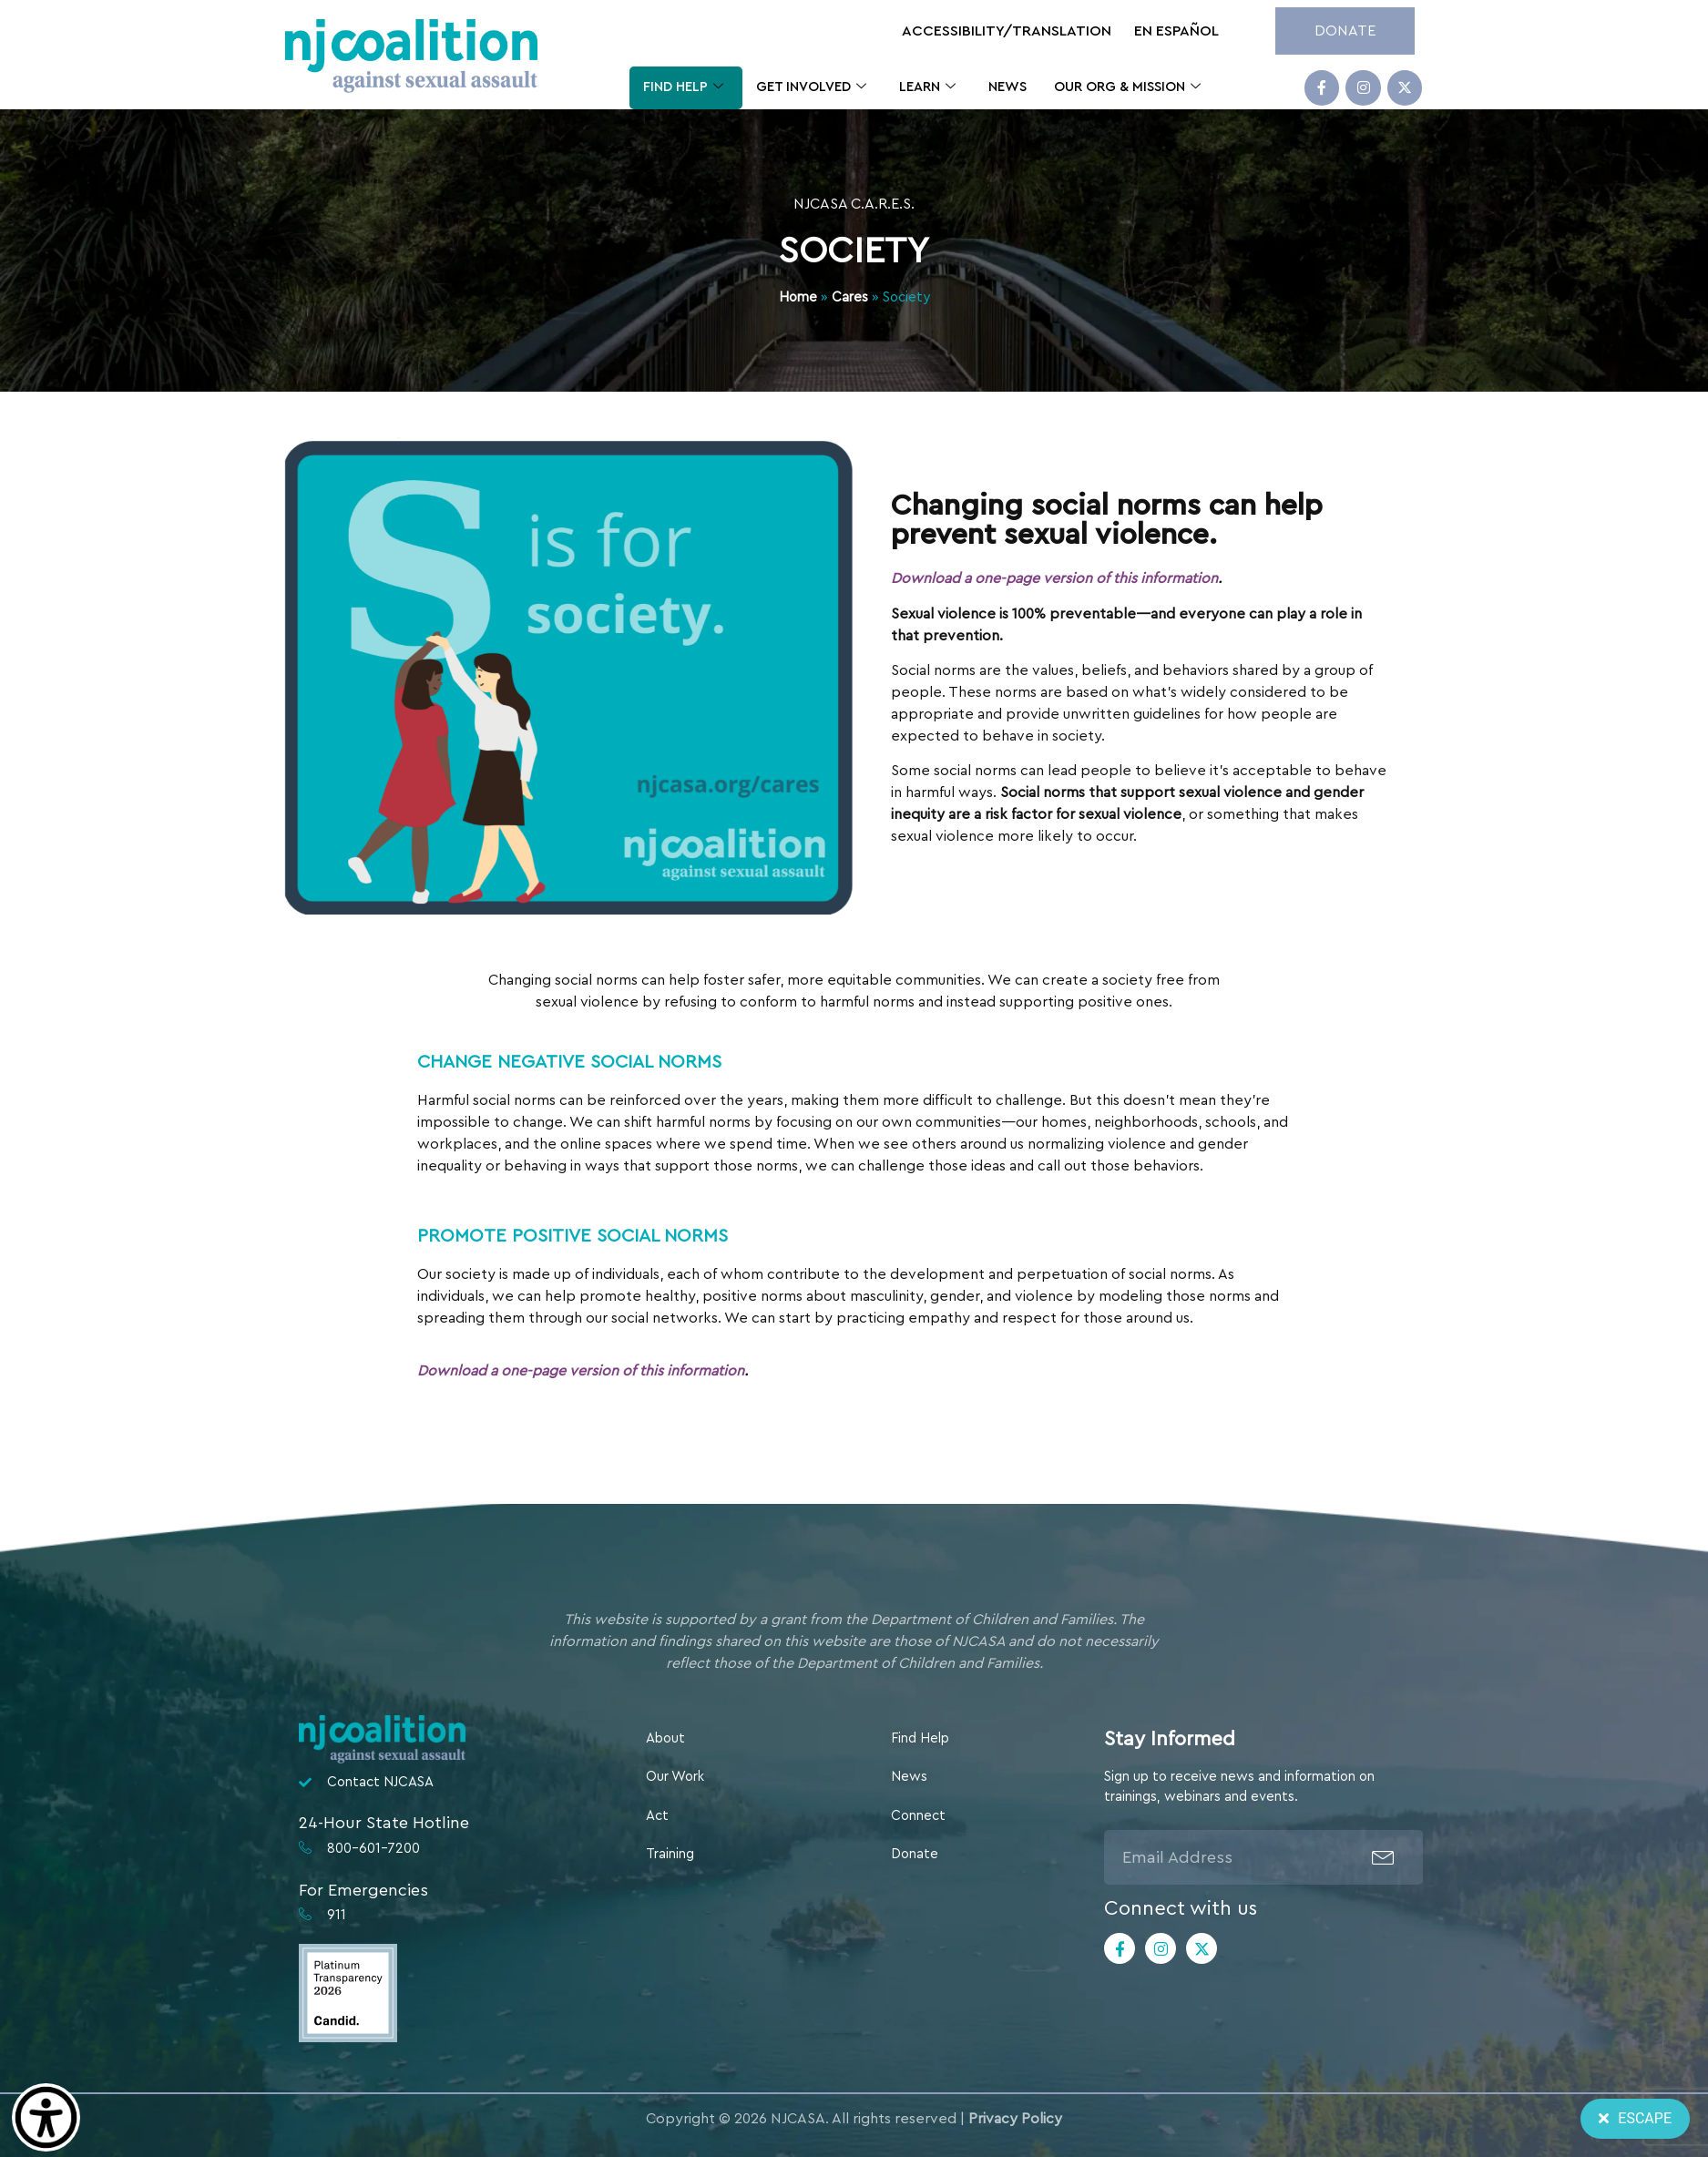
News (1007, 87)
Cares (850, 297)
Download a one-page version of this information (1069, 578)
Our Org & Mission (1127, 88)
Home (798, 297)
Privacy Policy (1015, 2118)
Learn (927, 88)
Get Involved (811, 88)
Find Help (683, 88)
